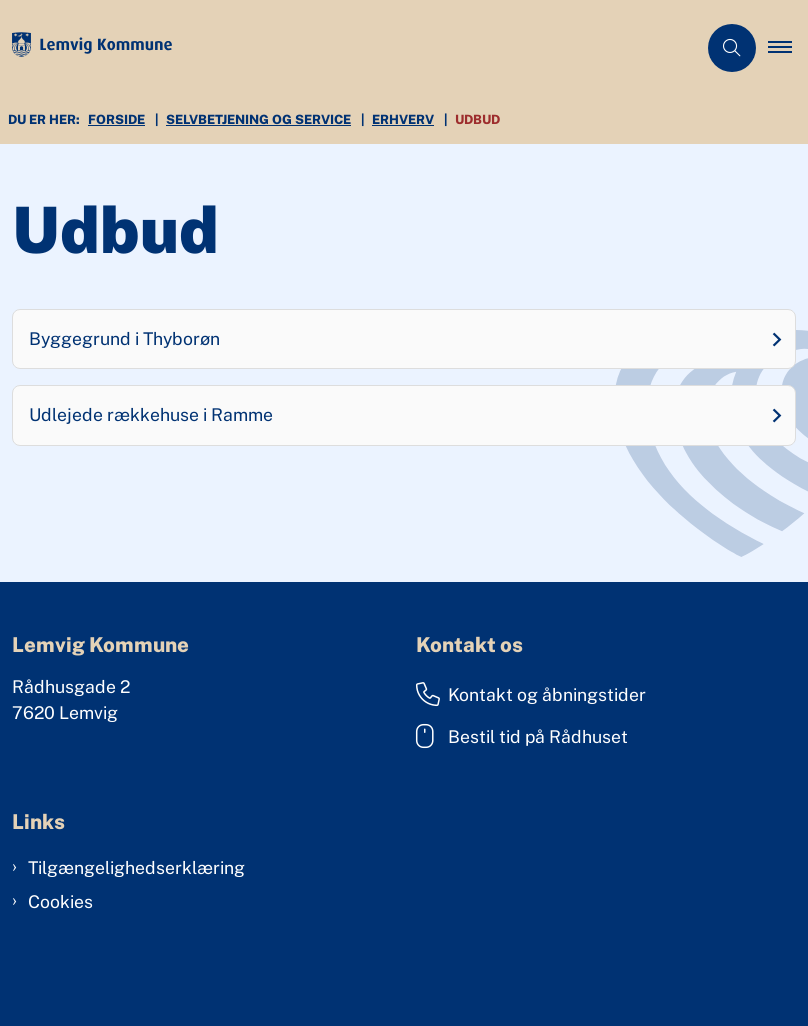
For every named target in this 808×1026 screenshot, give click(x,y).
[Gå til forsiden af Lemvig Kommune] (340, 48)
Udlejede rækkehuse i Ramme (151, 414)
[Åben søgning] (732, 48)
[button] (788, 48)
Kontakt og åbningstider (531, 694)
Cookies (60, 901)
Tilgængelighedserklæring (136, 867)
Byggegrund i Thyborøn (124, 338)
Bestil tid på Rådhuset (522, 736)
